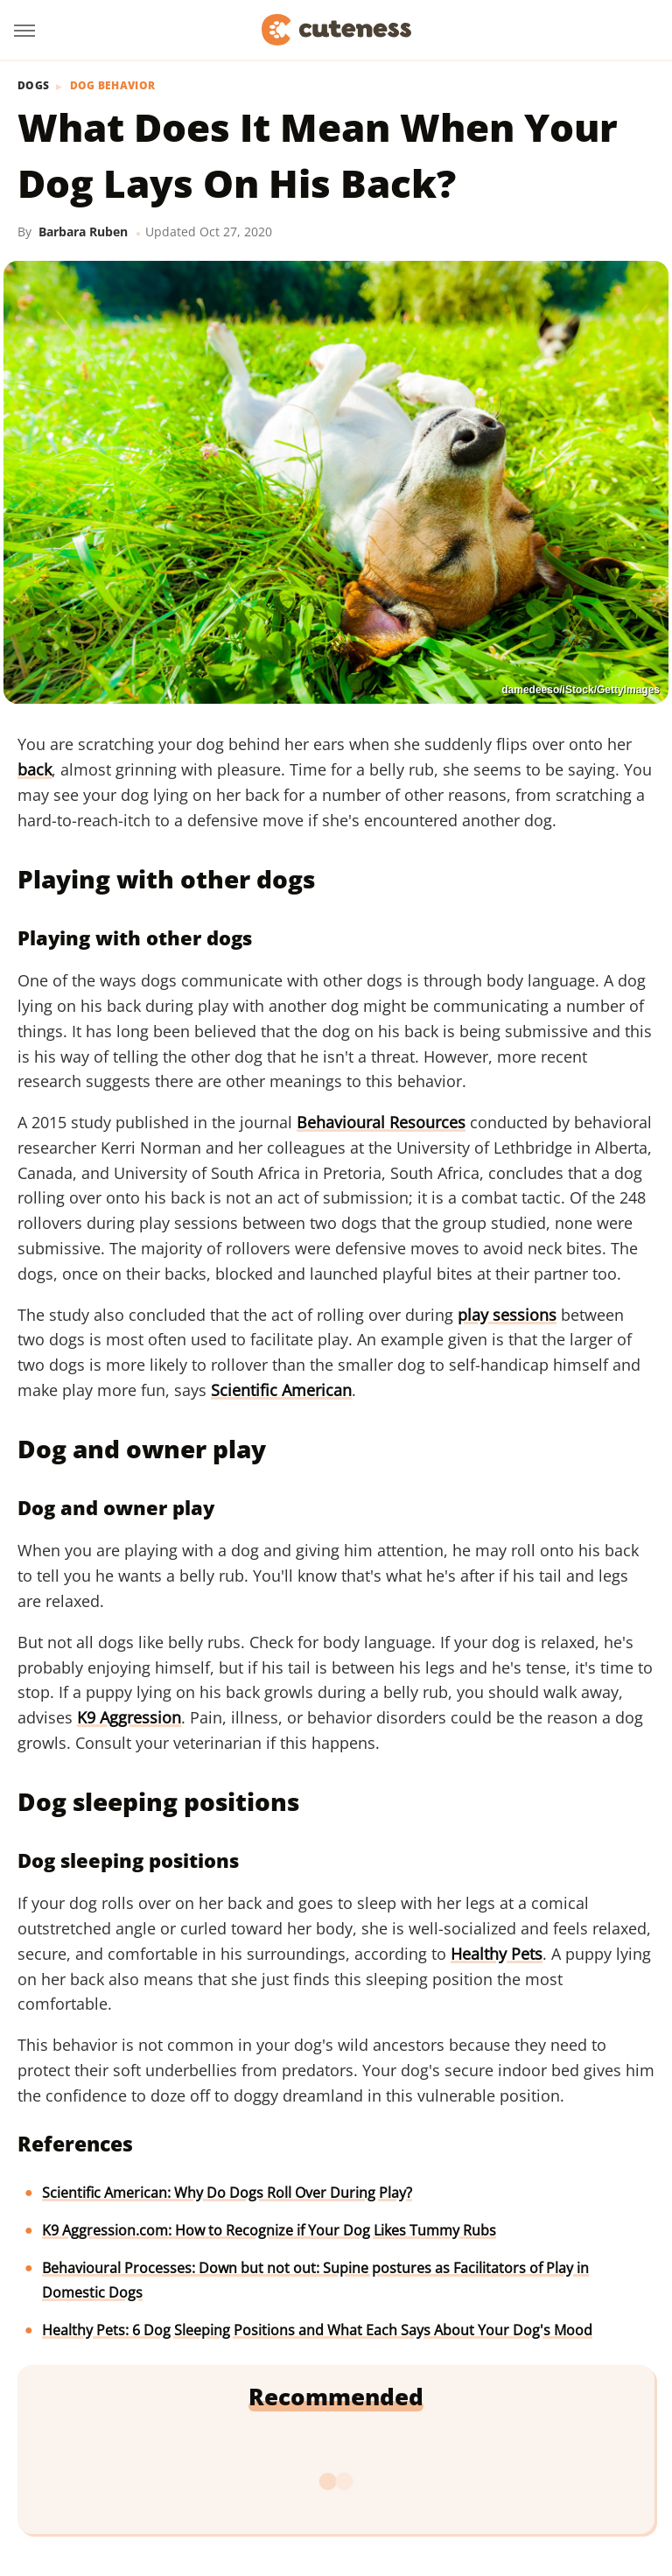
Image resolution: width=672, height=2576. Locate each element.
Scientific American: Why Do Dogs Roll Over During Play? (227, 2192)
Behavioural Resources (381, 1122)
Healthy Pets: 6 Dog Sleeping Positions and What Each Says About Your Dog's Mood (317, 2330)
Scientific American (281, 1389)
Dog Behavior (113, 86)
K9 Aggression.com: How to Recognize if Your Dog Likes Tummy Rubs (269, 2230)
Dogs (33, 86)
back (35, 769)
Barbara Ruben (83, 231)
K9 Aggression (129, 1717)
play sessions (507, 1314)
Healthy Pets (496, 1953)
